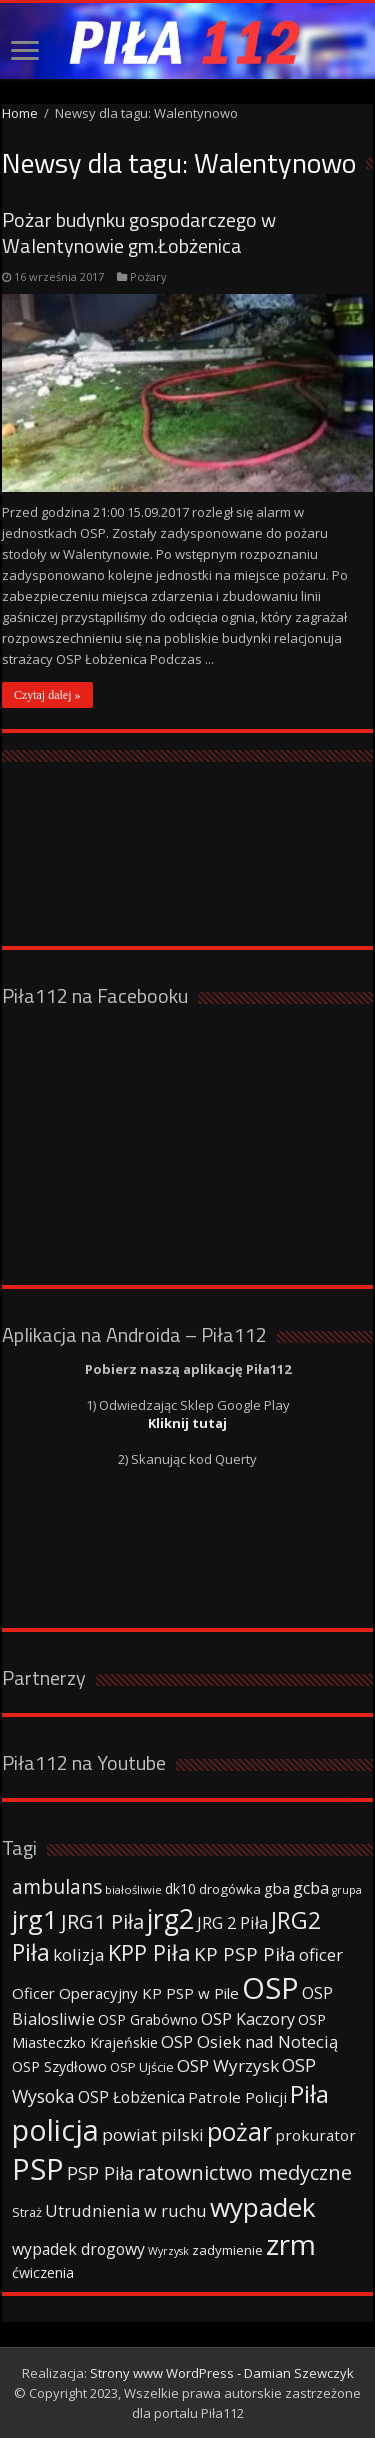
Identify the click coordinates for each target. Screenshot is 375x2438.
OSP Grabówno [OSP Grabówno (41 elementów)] (148, 2019)
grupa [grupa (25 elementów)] (347, 1890)
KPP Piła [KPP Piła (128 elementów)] (149, 1952)
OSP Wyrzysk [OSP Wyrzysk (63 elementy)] (228, 2065)
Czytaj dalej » (47, 695)
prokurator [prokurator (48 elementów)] (315, 2135)
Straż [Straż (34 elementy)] (27, 2212)
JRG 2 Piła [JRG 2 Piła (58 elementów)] (232, 1922)
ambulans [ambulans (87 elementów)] (57, 1886)
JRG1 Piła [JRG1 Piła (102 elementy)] (102, 1921)
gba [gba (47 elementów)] (277, 1888)
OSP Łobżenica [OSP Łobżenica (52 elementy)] (131, 2097)
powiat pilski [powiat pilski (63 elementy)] (153, 2134)
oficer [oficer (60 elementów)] (321, 1954)
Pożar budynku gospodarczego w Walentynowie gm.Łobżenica (139, 232)
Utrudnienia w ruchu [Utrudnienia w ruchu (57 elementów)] (126, 2211)
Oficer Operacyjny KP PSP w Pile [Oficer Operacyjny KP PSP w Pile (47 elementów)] (125, 1993)
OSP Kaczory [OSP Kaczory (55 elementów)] (248, 2019)
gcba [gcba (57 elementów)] (311, 1888)
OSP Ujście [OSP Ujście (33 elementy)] (142, 2067)
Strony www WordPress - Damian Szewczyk (222, 2373)
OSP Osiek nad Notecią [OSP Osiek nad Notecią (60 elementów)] (249, 2041)
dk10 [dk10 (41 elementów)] (180, 1888)
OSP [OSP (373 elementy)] (270, 1988)
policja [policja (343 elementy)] (55, 2129)
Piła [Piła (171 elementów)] (309, 2093)
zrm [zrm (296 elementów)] (291, 2244)
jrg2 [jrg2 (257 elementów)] (170, 1918)
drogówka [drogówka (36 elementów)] (230, 1889)
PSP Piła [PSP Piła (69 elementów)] (100, 2173)
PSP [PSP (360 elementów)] (38, 2169)
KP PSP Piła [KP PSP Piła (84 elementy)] (245, 1954)
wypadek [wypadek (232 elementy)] (263, 2207)
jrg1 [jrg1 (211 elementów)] (35, 1919)
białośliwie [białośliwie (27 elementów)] (133, 1889)
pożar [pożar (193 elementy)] (239, 2131)
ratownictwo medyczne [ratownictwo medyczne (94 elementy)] (244, 2172)
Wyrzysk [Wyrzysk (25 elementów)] (168, 2251)
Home (20, 113)
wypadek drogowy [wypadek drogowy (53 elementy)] (78, 2249)
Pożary (148, 276)
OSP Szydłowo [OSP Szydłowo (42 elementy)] (59, 2066)
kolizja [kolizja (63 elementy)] (79, 1954)
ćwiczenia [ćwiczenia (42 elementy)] (43, 2272)
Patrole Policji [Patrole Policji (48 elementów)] (237, 2097)
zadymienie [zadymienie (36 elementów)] (227, 2250)
